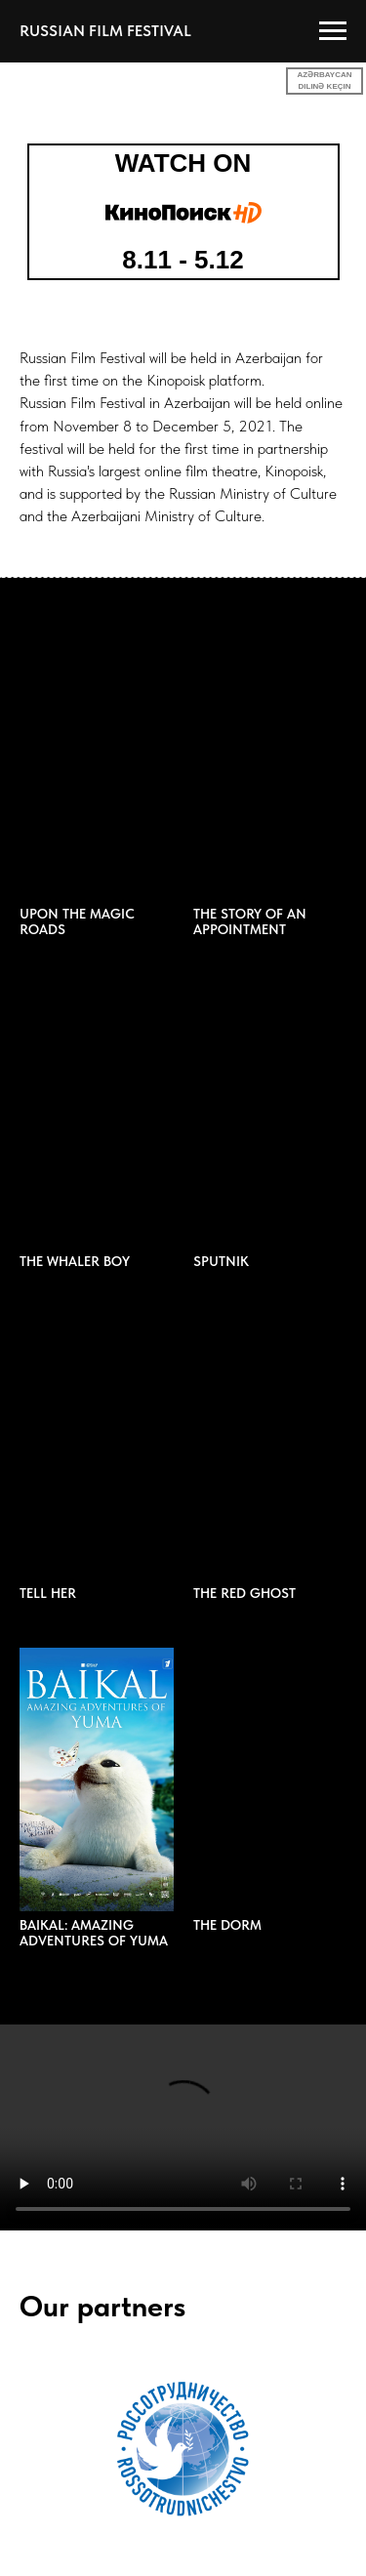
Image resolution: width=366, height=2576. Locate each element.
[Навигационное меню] (332, 31)
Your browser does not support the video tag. (183, 2127)
